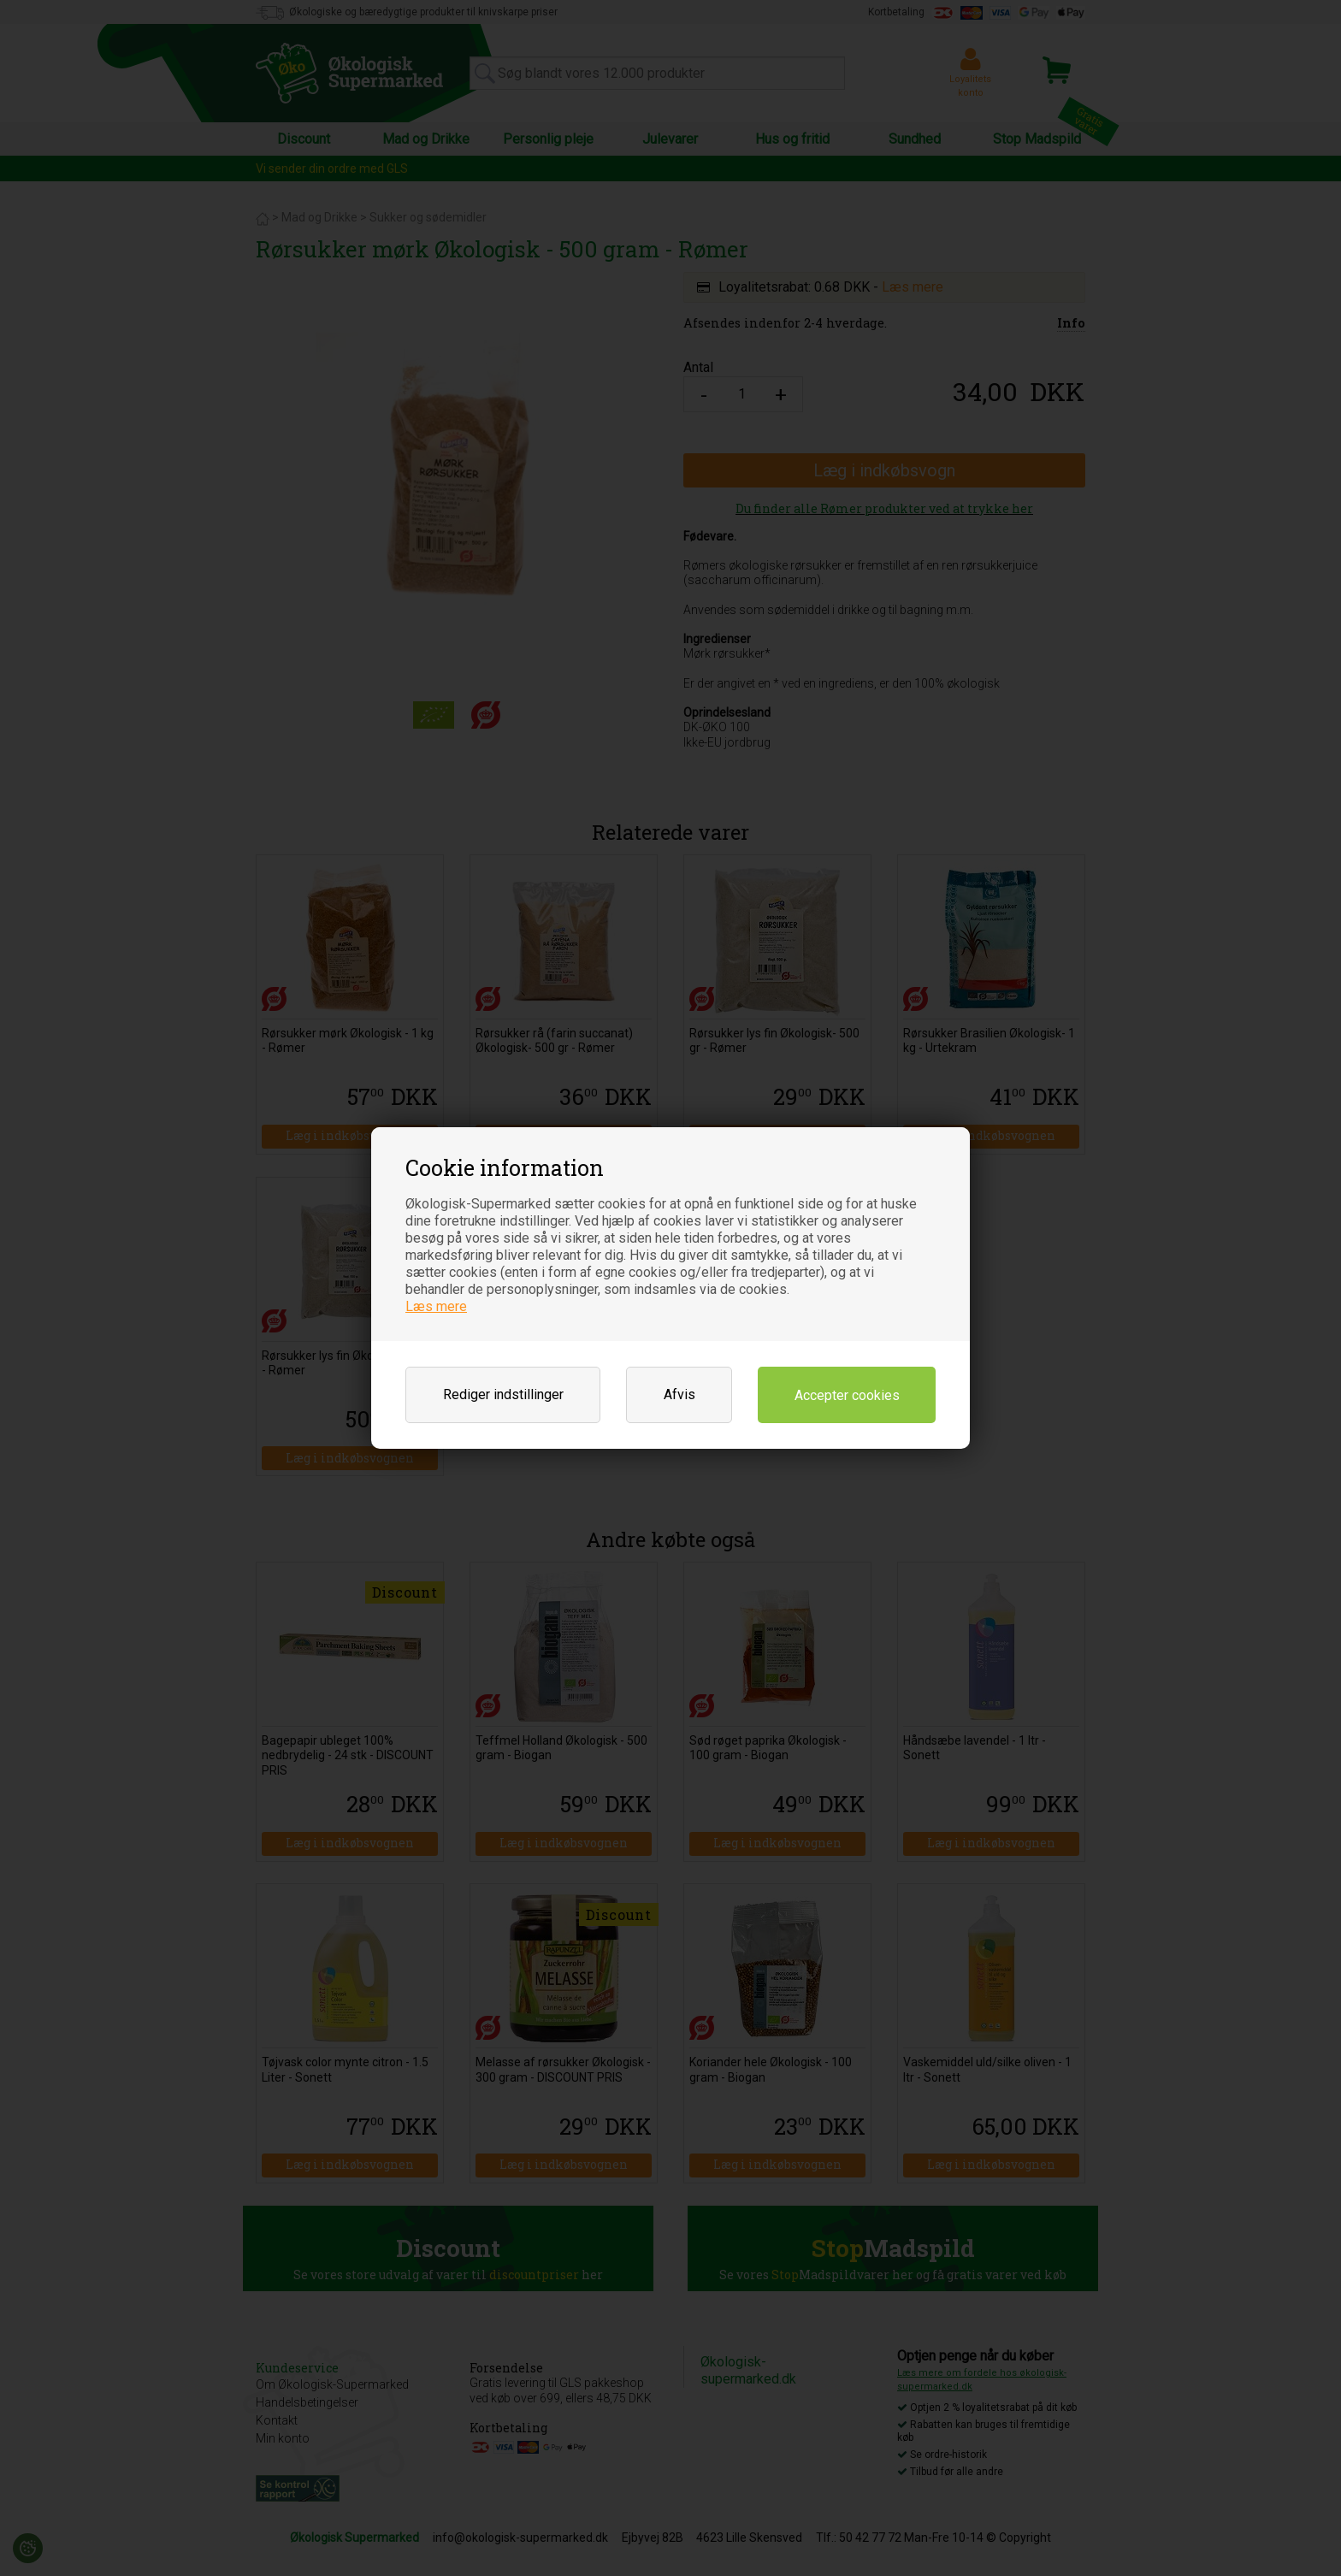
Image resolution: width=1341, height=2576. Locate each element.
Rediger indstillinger (503, 1394)
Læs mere (436, 1306)
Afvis (679, 1394)
